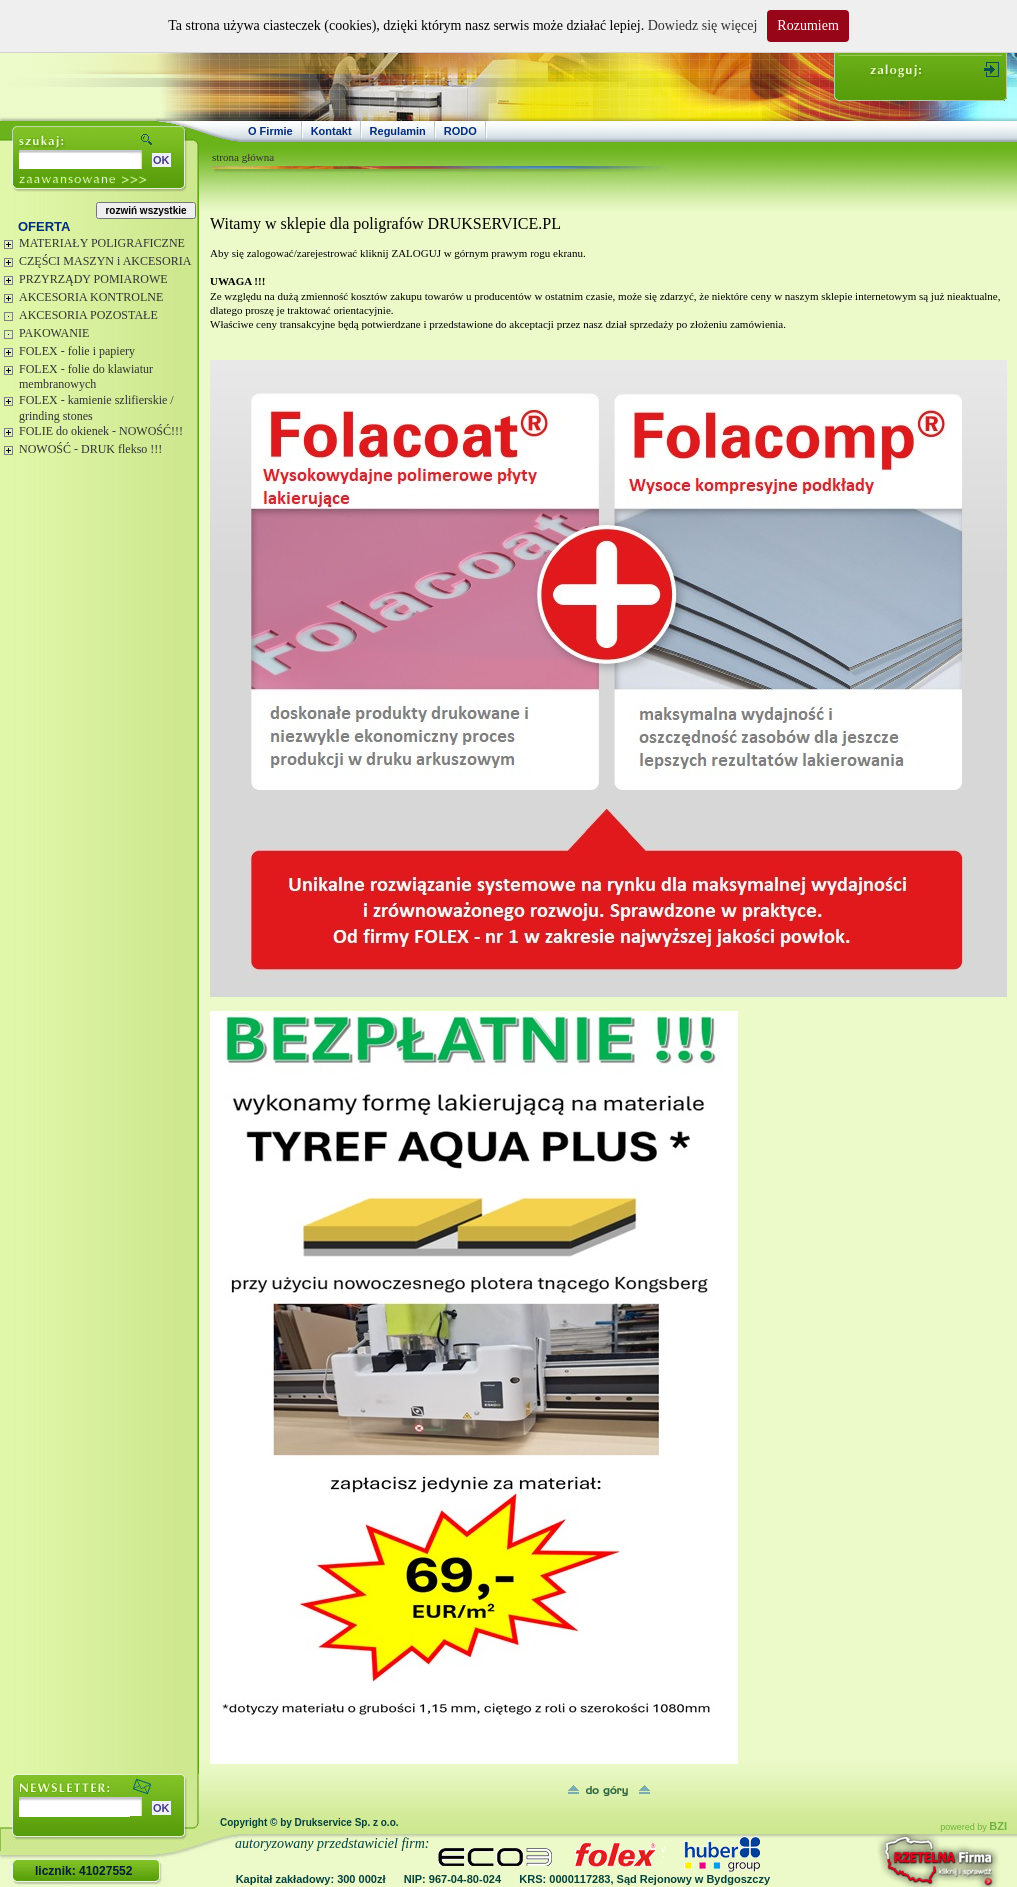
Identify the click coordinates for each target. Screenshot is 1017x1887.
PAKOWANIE (54, 333)
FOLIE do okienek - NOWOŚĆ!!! (101, 431)
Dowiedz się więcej (703, 25)
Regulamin (398, 131)
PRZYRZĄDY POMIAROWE (93, 279)
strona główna (243, 157)
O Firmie (270, 131)
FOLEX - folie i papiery (77, 351)
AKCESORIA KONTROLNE (91, 297)
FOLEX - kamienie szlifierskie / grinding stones (96, 408)
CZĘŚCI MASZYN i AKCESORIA (105, 261)
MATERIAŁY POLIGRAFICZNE (102, 243)
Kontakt (331, 131)
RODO (460, 131)
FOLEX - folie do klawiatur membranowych (86, 377)
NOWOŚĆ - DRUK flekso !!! (90, 449)
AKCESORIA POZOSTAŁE (88, 315)
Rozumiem (807, 25)
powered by (973, 1827)
